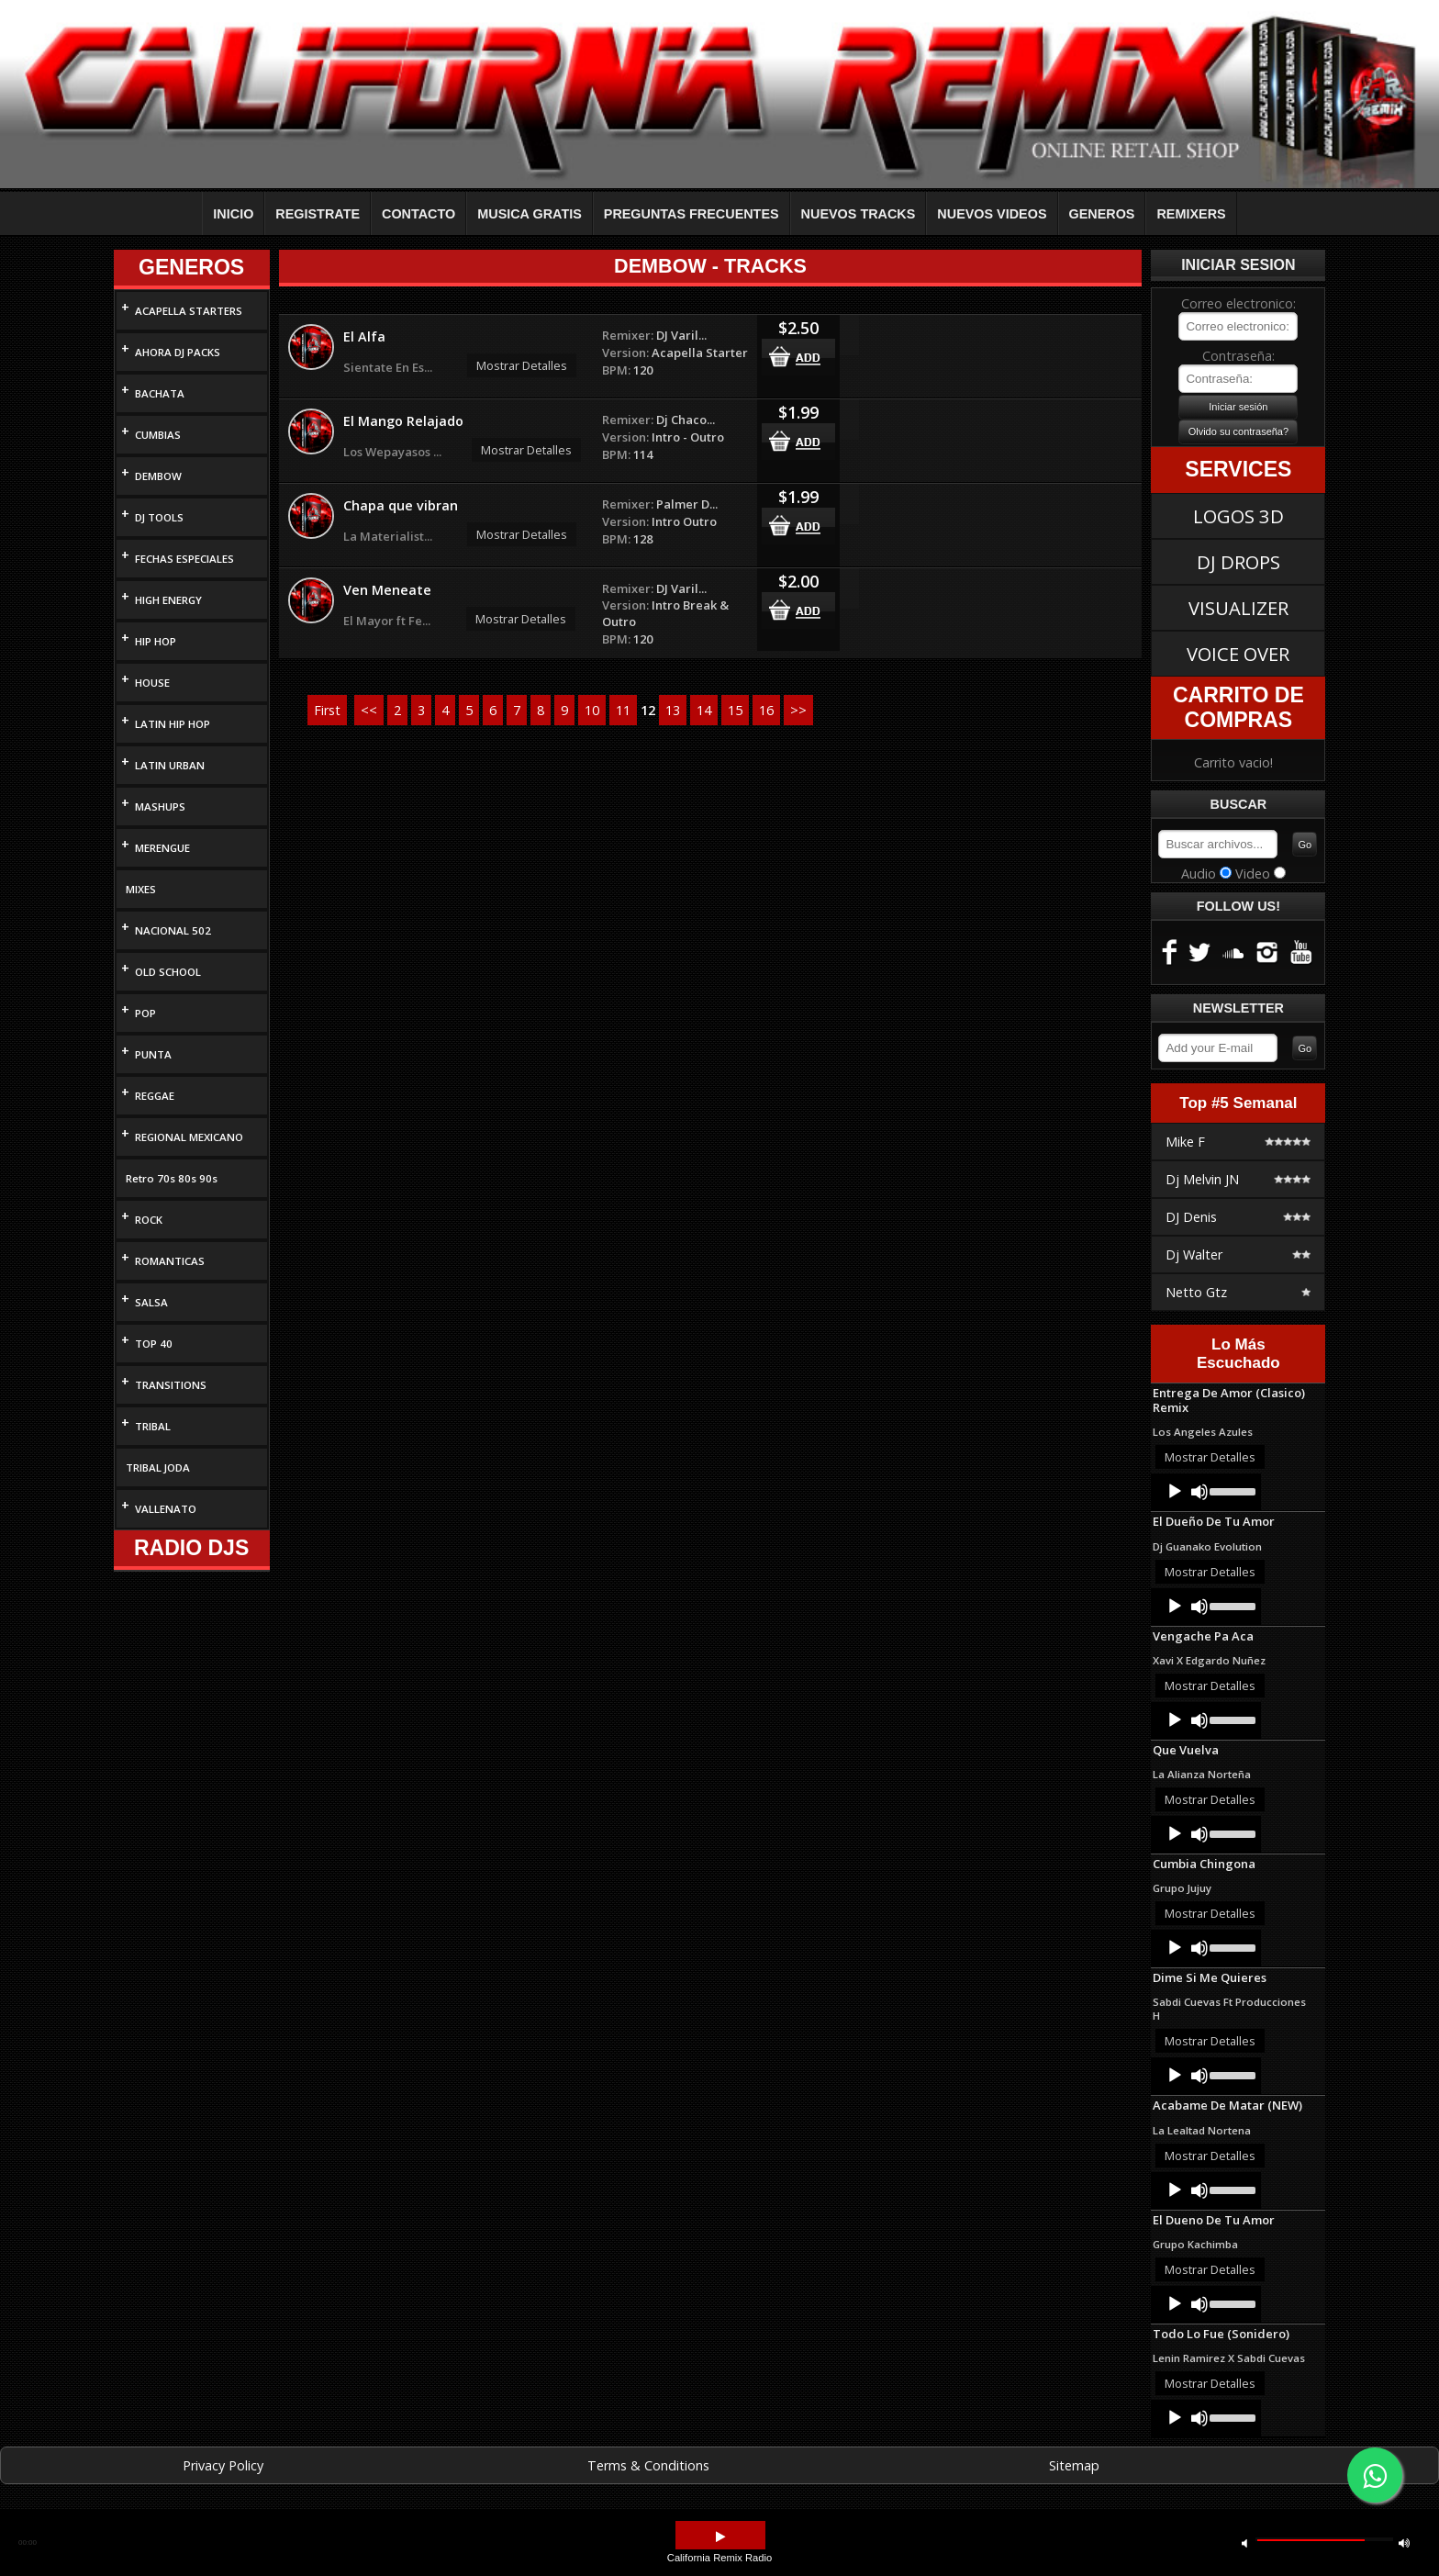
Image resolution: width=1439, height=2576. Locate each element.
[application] (1206, 1491)
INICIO (233, 214)
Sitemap (1074, 2465)
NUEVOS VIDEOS (991, 214)
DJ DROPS (1238, 562)
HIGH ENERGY (168, 600)
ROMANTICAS (170, 1261)
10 (592, 710)
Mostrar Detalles (521, 365)
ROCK (148, 1219)
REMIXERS (1190, 214)
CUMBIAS (158, 435)
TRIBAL (153, 1426)
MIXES (141, 889)
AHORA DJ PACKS (177, 352)
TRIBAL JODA (158, 1467)
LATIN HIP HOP (172, 724)
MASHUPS (160, 806)
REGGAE (154, 1096)
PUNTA (153, 1054)
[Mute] (1199, 1492)
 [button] (1404, 2542)
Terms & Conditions (648, 2465)
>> (798, 710)
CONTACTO (418, 214)
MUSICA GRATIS (529, 214)
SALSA (151, 1302)
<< (369, 710)
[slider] (1231, 1489)
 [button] (1244, 2542)
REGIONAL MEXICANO (189, 1137)
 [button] (720, 2537)
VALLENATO (165, 1509)
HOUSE (152, 682)
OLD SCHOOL (168, 972)
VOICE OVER (1238, 653)
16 (766, 710)
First (327, 710)
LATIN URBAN (170, 765)
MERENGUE (162, 848)
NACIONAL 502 (173, 930)
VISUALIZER (1238, 608)
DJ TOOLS (159, 517)
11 (623, 710)
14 (704, 710)
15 (735, 710)
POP (145, 1013)
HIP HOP (155, 641)
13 (672, 710)
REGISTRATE (317, 214)
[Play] (1175, 1492)
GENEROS (1102, 214)
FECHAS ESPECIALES (184, 559)
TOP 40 (154, 1343)
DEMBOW (158, 476)
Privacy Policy (223, 2465)
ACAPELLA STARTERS (188, 311)
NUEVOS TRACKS (858, 214)
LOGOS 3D (1238, 516)
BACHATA (159, 393)
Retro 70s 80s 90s (172, 1178)
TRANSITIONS (170, 1385)
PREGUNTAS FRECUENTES (691, 214)
